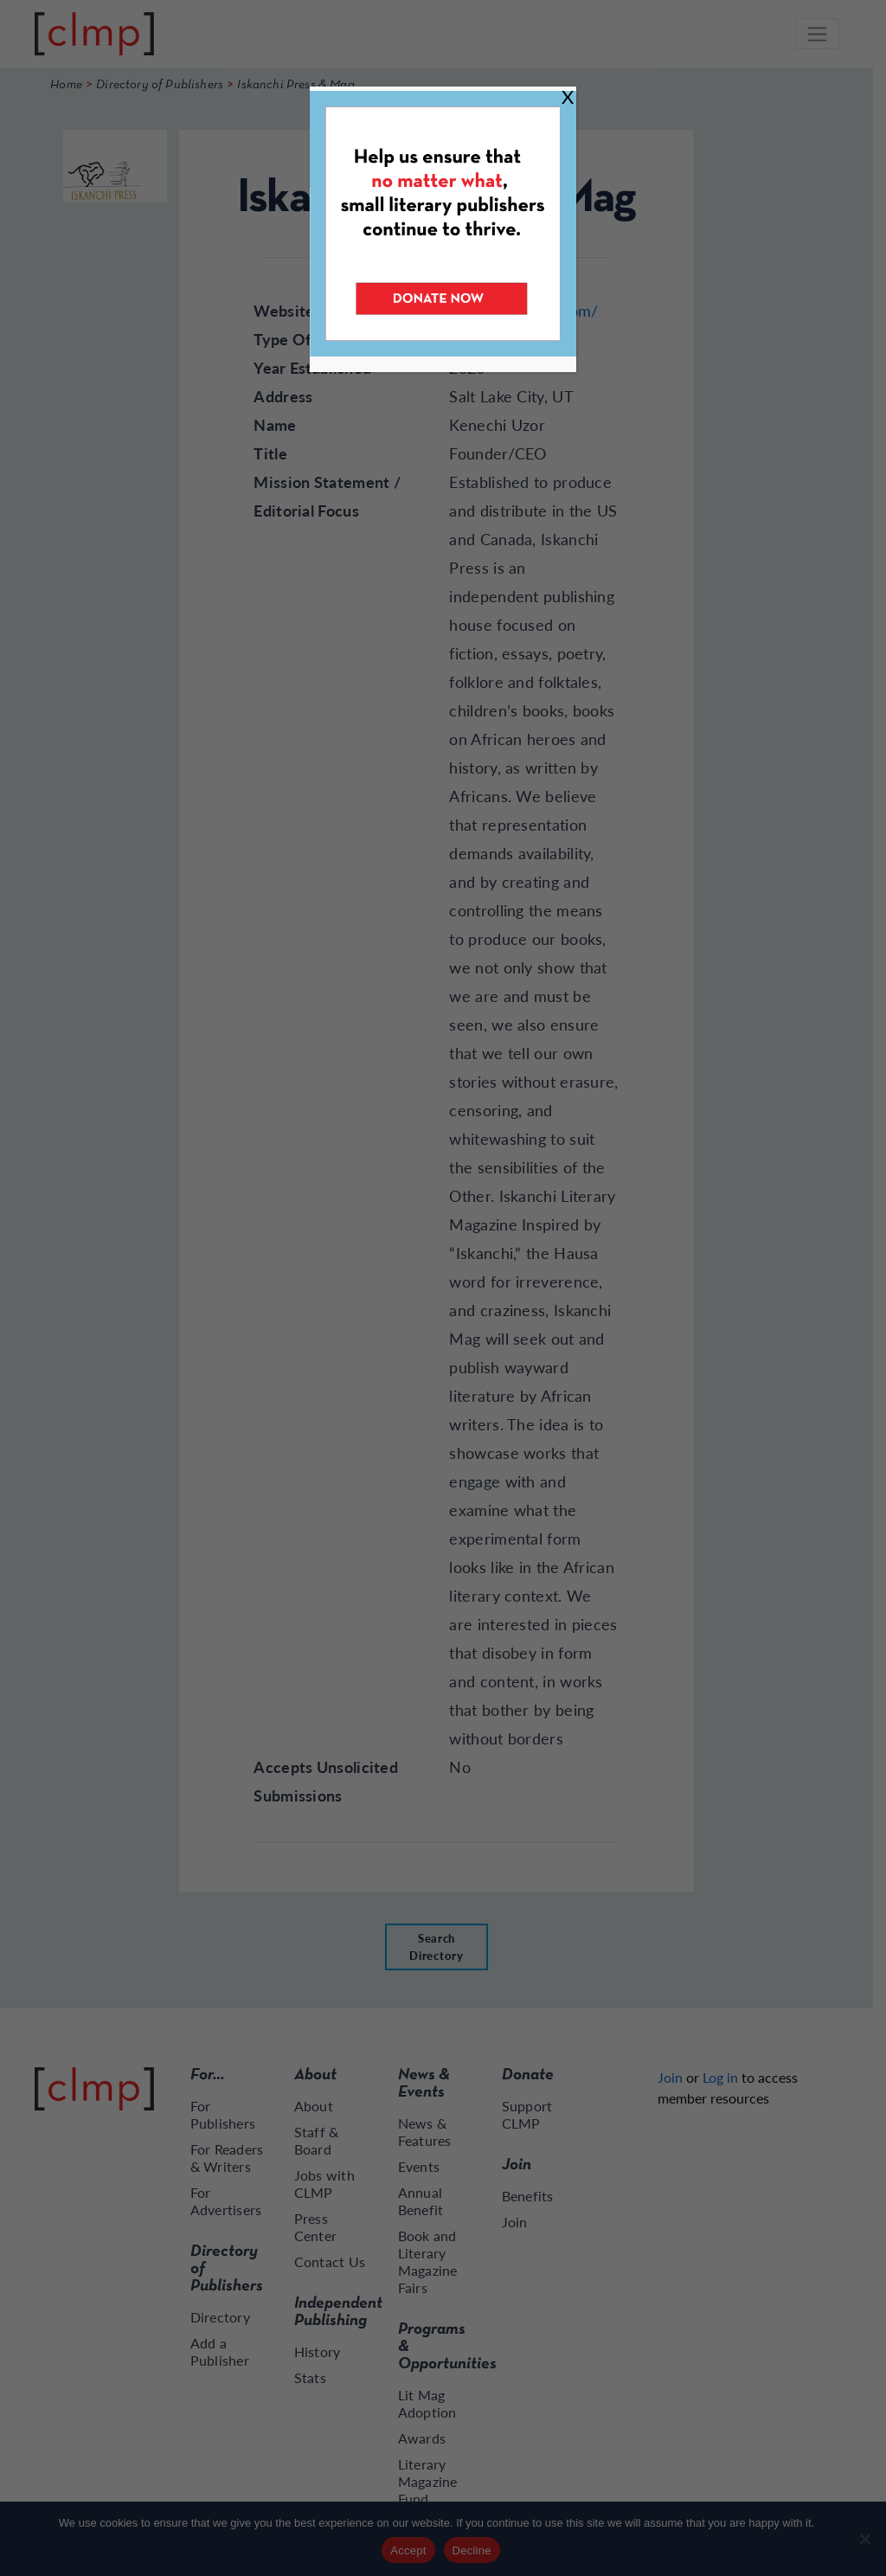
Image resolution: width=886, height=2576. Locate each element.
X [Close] (568, 96)
